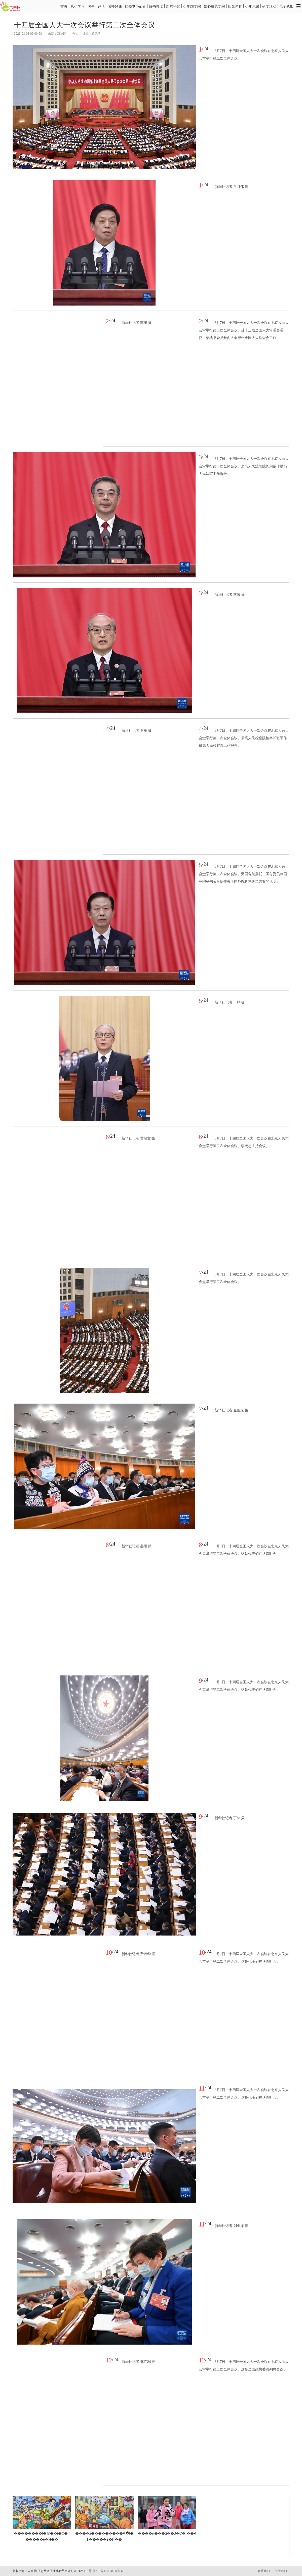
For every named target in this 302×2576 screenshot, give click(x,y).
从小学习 (77, 6)
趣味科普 (173, 6)
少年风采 (252, 6)
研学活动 (269, 6)
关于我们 (281, 2571)
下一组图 (248, 2528)
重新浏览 (248, 2514)
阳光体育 (235, 6)
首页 (63, 6)
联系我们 (264, 2571)
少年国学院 (192, 6)
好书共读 (156, 6)
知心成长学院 (214, 6)
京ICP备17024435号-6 (107, 2571)
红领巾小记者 (135, 6)
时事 (91, 6)
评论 (101, 6)
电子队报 (286, 6)
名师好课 (115, 6)
